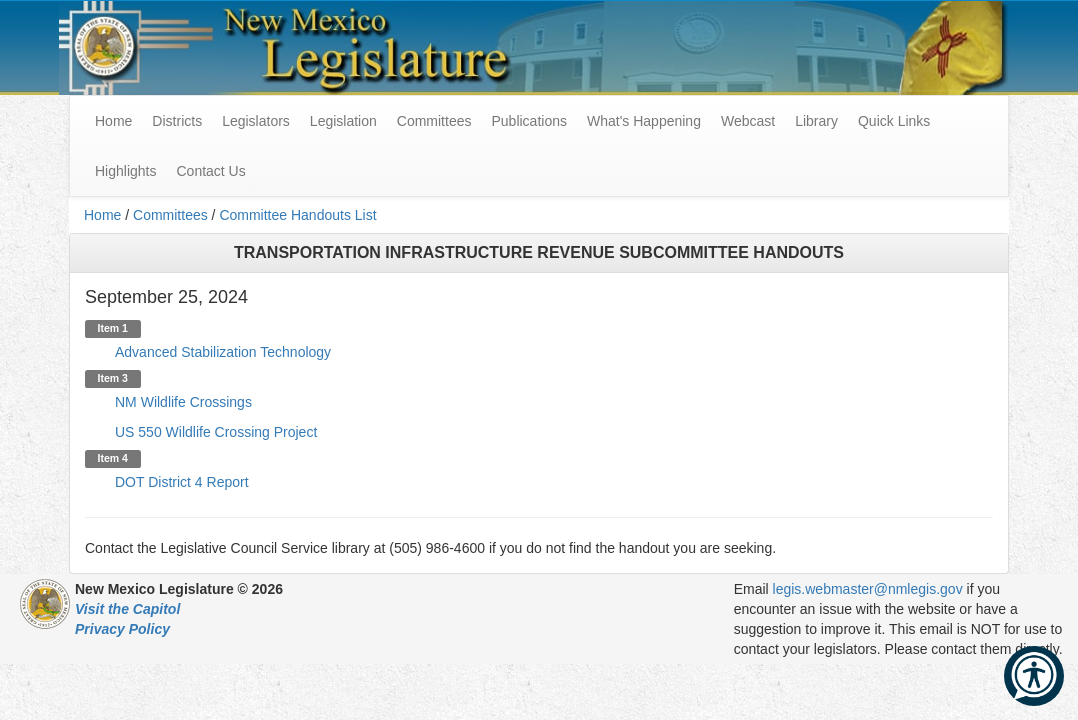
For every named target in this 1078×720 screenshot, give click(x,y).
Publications (529, 121)
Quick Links (894, 121)
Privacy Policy (122, 629)
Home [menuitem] (113, 121)
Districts (177, 121)
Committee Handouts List (297, 215)
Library (816, 121)
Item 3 (113, 378)
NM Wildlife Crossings (183, 402)
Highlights (125, 171)
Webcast (748, 121)
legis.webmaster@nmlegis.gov (868, 589)
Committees (434, 121)
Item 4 (113, 458)
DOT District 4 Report (182, 482)
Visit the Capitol (127, 609)
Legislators (256, 121)
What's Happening (644, 121)
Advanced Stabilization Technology (223, 352)
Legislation (343, 121)
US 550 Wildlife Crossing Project (216, 432)
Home (102, 215)
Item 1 (113, 328)
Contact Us (210, 171)
